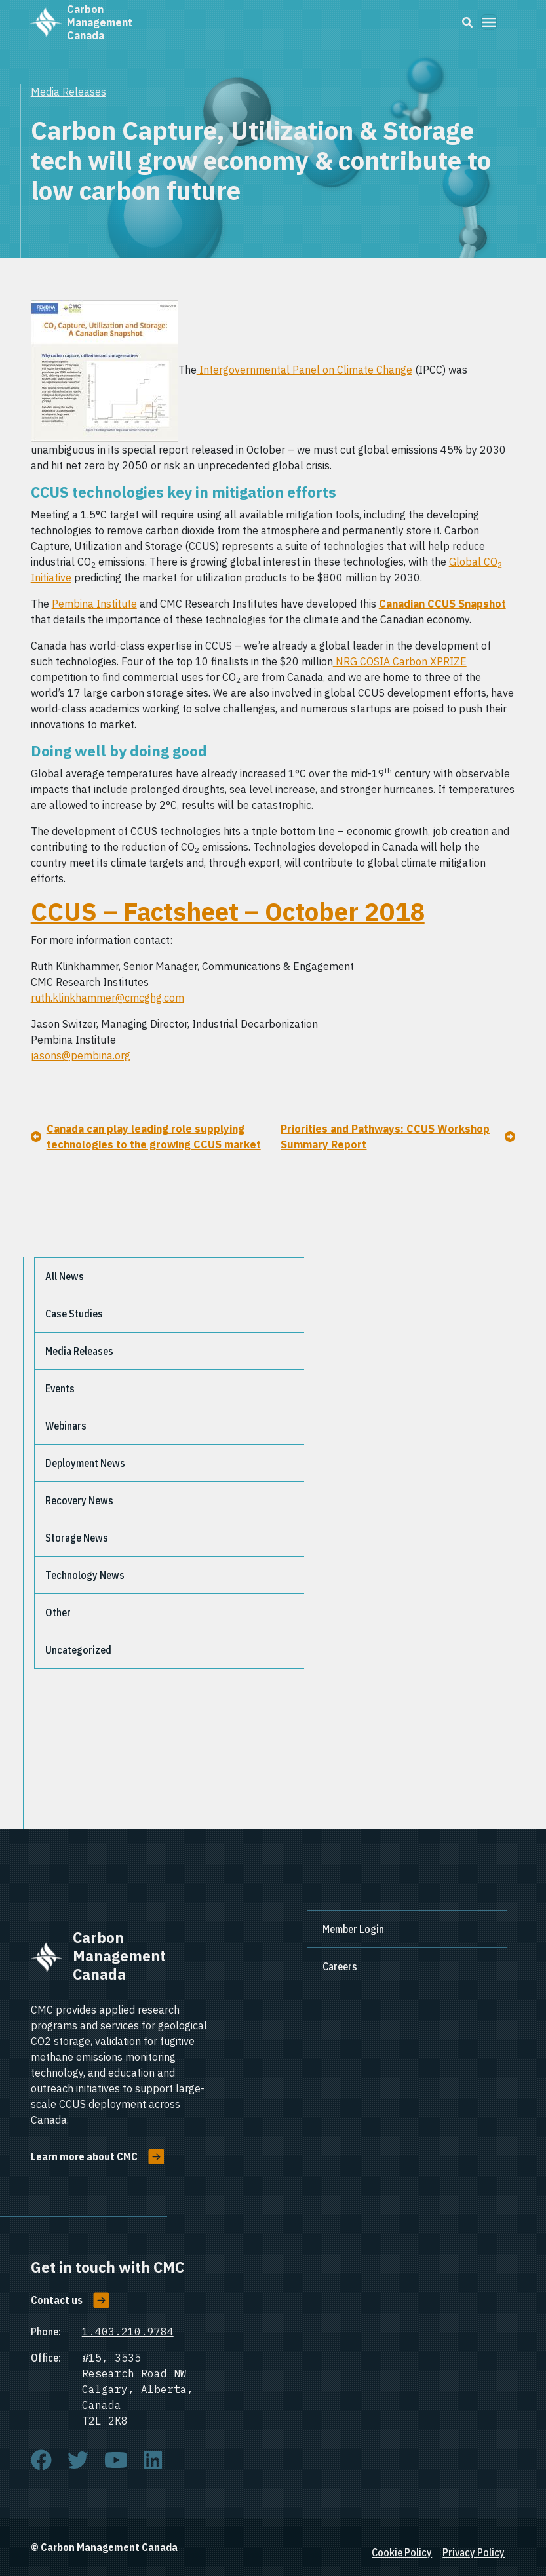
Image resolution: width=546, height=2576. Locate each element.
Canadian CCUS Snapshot (442, 603)
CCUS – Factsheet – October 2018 (228, 911)
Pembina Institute (94, 603)
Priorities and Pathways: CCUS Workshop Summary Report (385, 1136)
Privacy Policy (473, 2552)
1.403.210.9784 (128, 2331)
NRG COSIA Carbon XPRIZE (400, 661)
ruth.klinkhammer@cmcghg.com (107, 997)
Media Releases (68, 91)
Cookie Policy (402, 2552)
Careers (339, 1966)
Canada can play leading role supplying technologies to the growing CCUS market (154, 1136)
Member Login (353, 1929)
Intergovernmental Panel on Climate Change (304, 369)
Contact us (57, 2300)
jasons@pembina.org (80, 1055)
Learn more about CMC (84, 2156)
